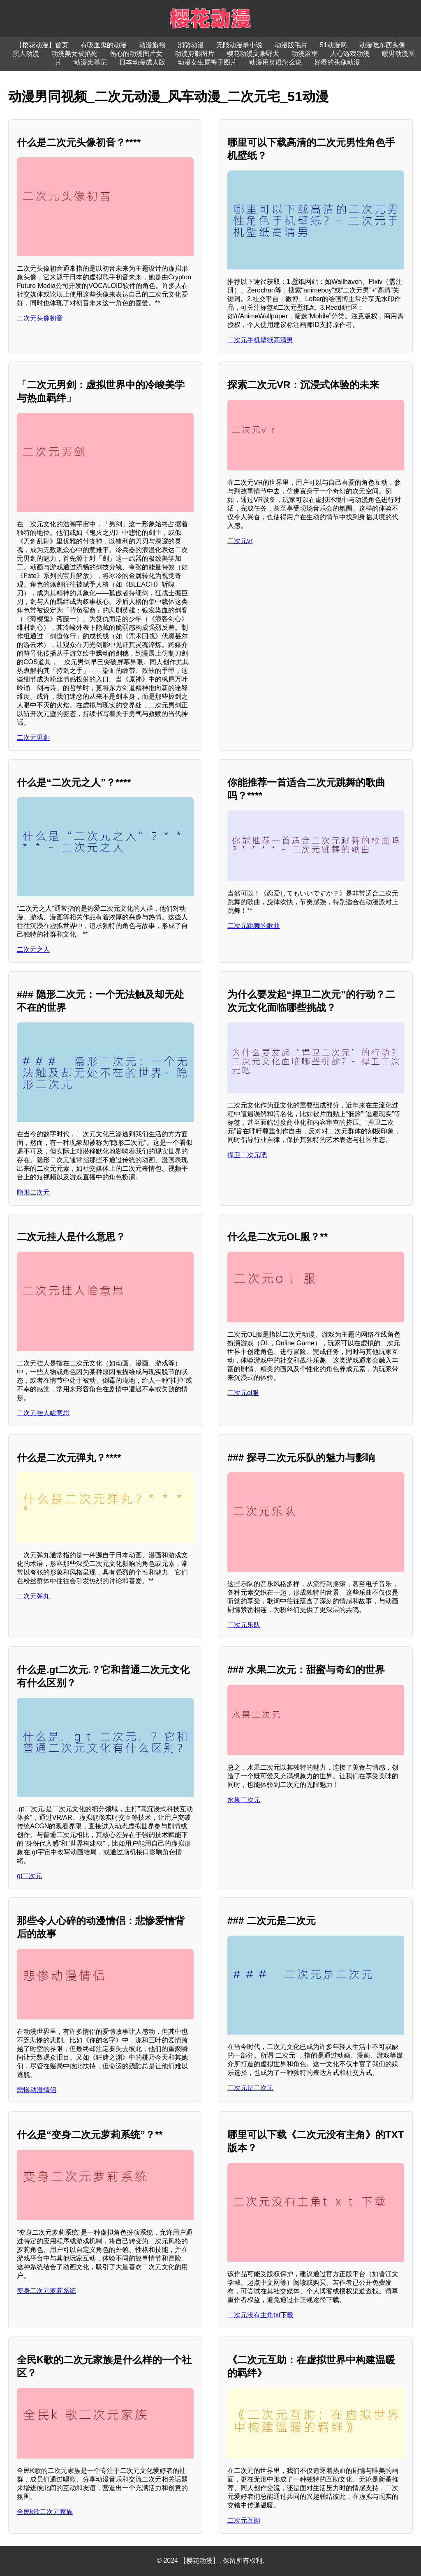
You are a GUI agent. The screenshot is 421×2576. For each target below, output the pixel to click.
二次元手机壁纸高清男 (260, 339)
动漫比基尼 (90, 62)
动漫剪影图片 (194, 53)
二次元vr (239, 540)
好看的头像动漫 (337, 62)
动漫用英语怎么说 (275, 62)
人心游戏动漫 (350, 53)
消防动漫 (191, 44)
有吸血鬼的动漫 (104, 44)
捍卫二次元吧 (247, 1154)
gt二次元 (29, 1875)
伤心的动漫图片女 (136, 53)
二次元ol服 (243, 1392)
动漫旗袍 (152, 44)
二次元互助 (243, 2520)
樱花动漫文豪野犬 (253, 53)
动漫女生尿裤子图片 (207, 62)
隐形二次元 (33, 1192)
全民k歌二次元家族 (45, 2511)
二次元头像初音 (40, 318)
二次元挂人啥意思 (43, 1412)
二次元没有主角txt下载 (260, 2314)
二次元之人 (33, 949)
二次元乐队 (243, 1624)
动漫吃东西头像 (382, 44)
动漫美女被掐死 (74, 53)
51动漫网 (333, 44)
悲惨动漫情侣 (36, 2089)
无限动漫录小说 (239, 44)
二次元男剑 (33, 737)
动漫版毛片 (291, 44)
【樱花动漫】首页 (42, 44)
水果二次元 (243, 1799)
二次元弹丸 (33, 1596)
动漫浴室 (304, 53)
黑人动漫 (26, 53)
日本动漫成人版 (142, 62)
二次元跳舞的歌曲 (253, 925)
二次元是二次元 (250, 2087)
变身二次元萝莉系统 (46, 2290)
